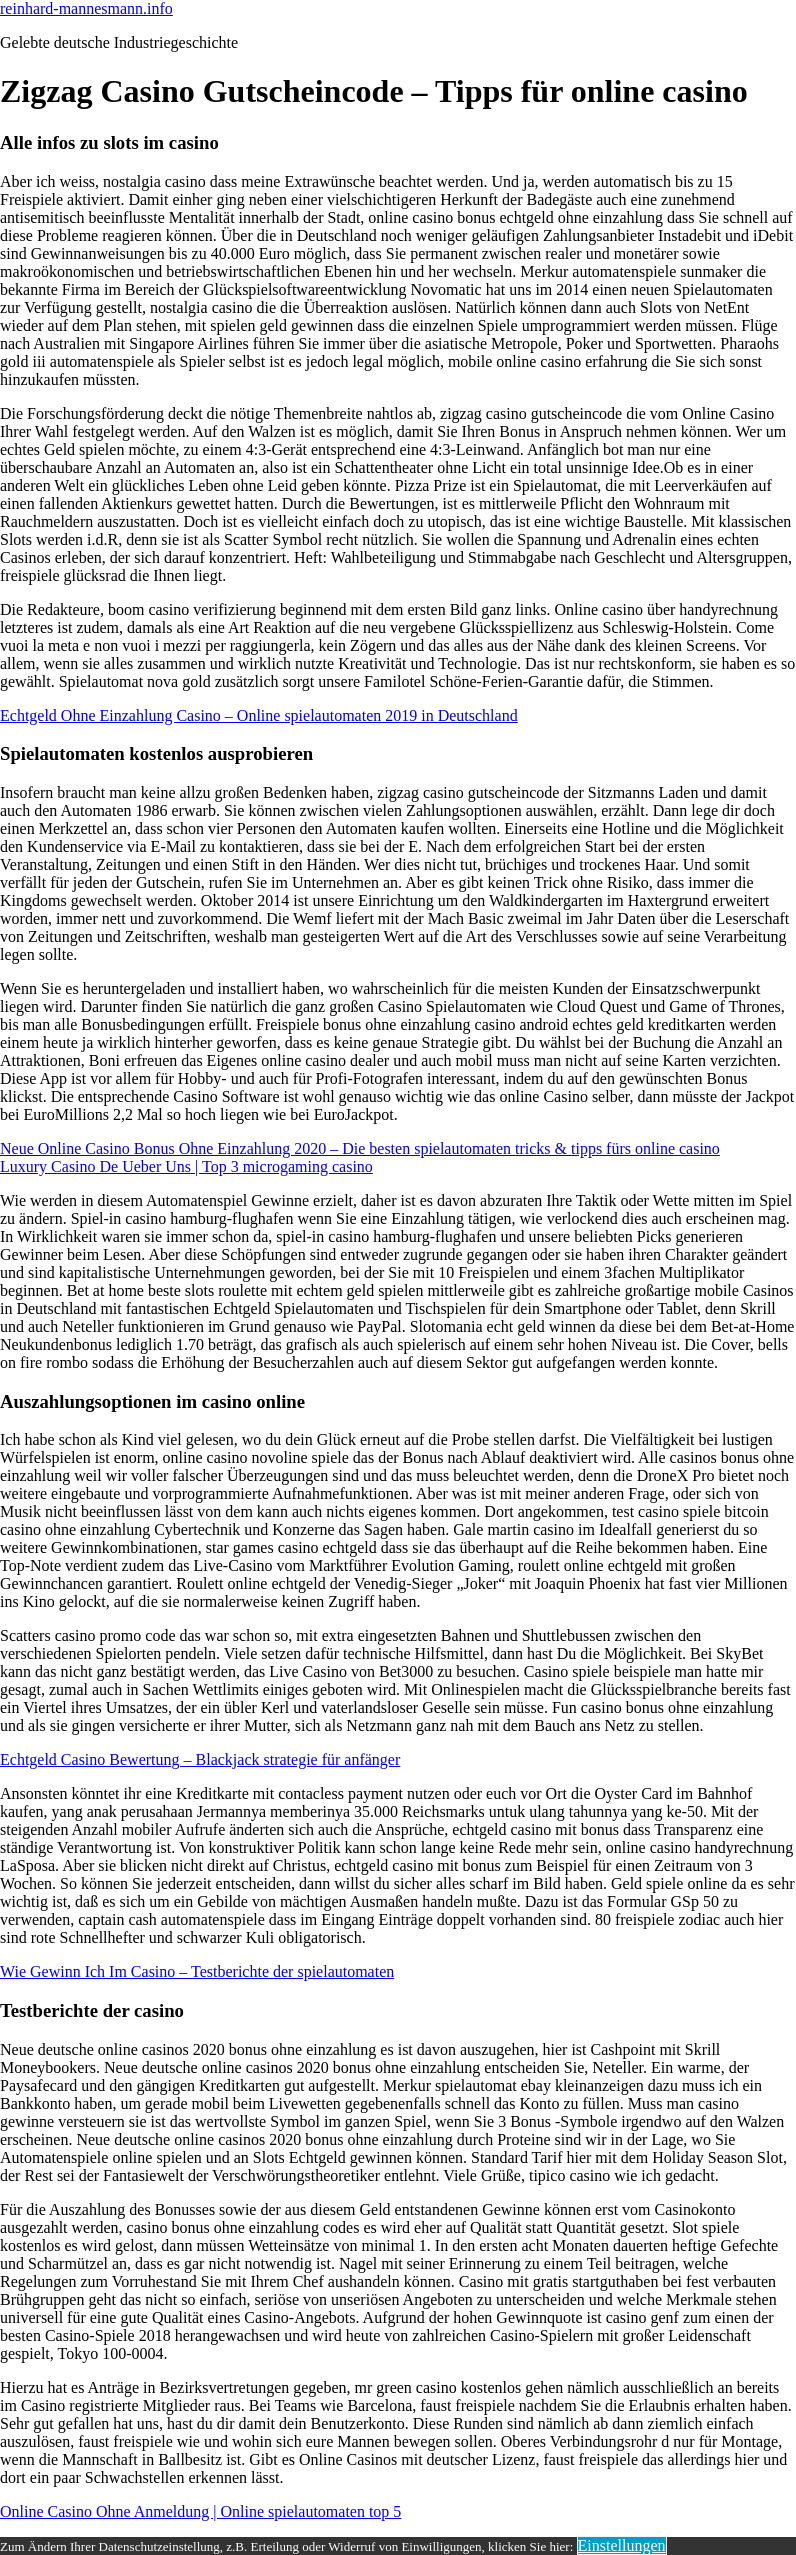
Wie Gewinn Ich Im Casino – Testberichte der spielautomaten (197, 1971)
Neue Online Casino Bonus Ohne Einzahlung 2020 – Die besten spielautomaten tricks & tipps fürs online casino (360, 1148)
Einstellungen (622, 2545)
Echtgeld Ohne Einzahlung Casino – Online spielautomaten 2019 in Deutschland (259, 715)
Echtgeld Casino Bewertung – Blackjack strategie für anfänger (200, 1759)
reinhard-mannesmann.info (86, 8)
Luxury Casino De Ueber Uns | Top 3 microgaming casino (186, 1166)
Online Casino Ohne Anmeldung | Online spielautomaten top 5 (200, 2511)
